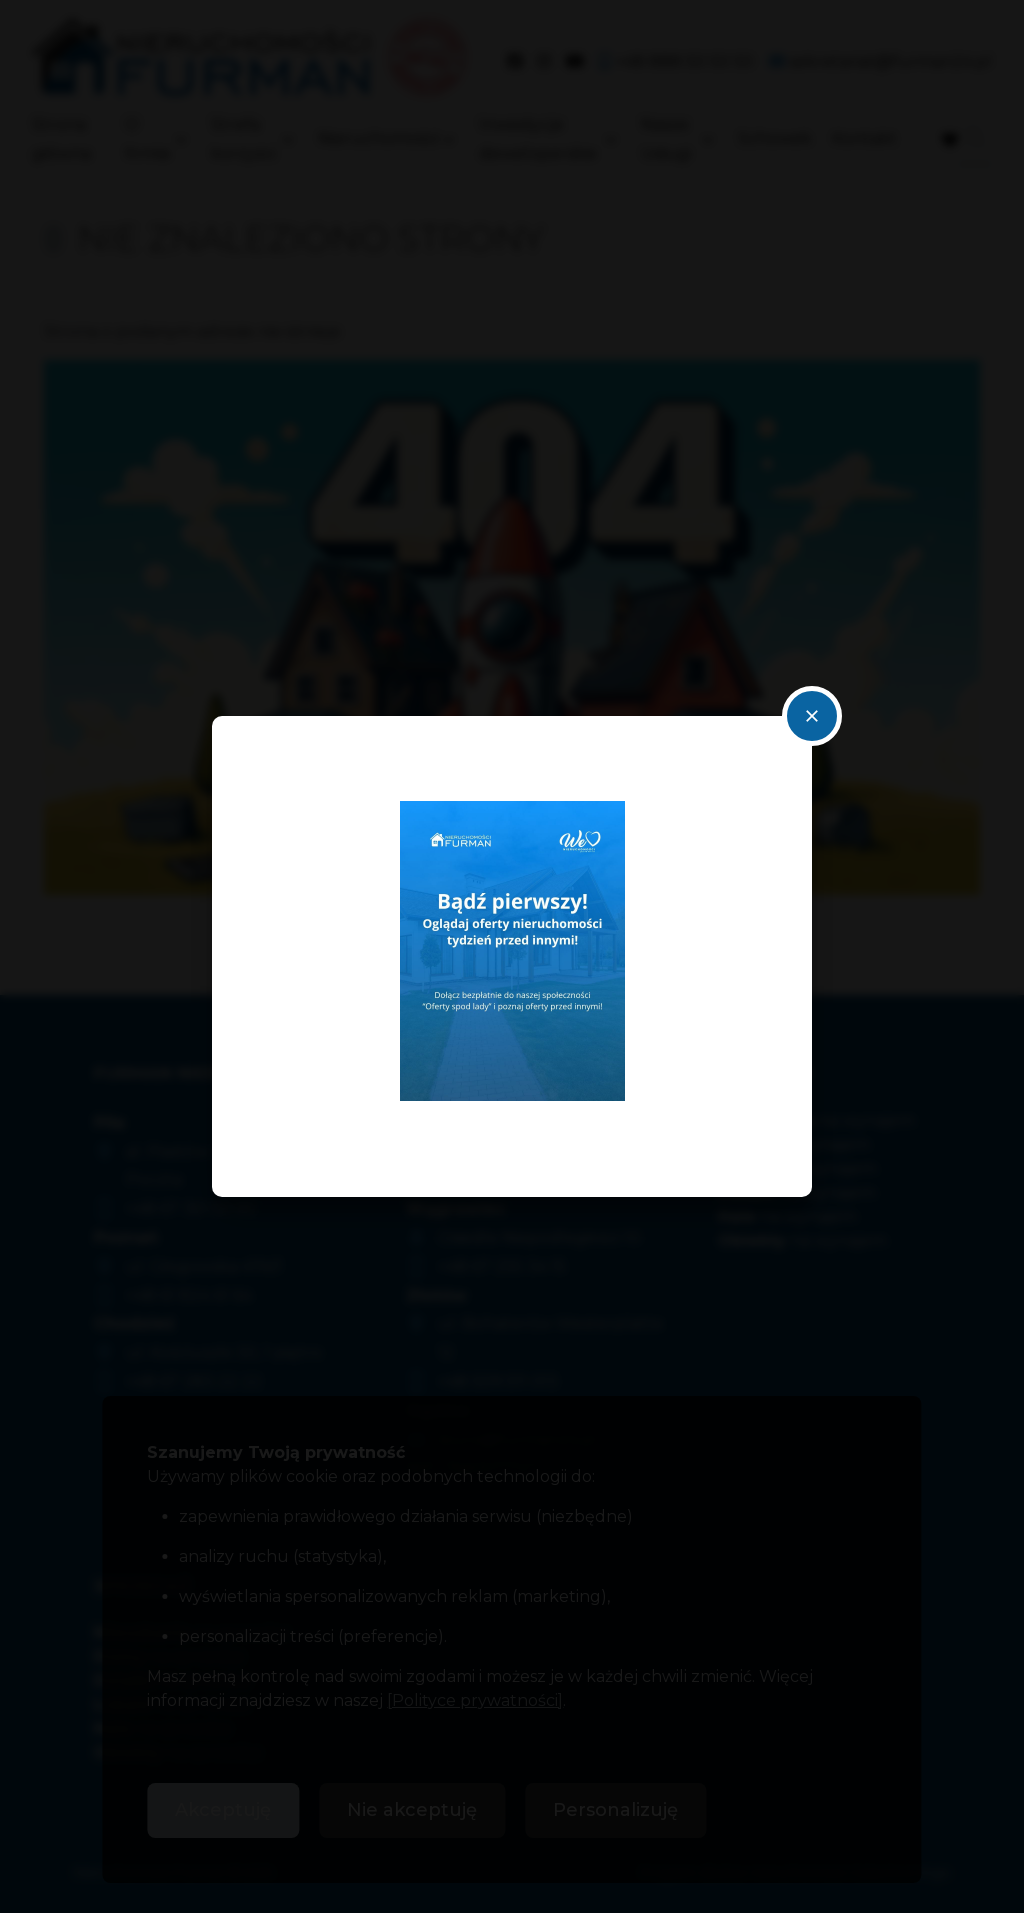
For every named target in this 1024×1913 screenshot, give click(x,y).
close (812, 716)
